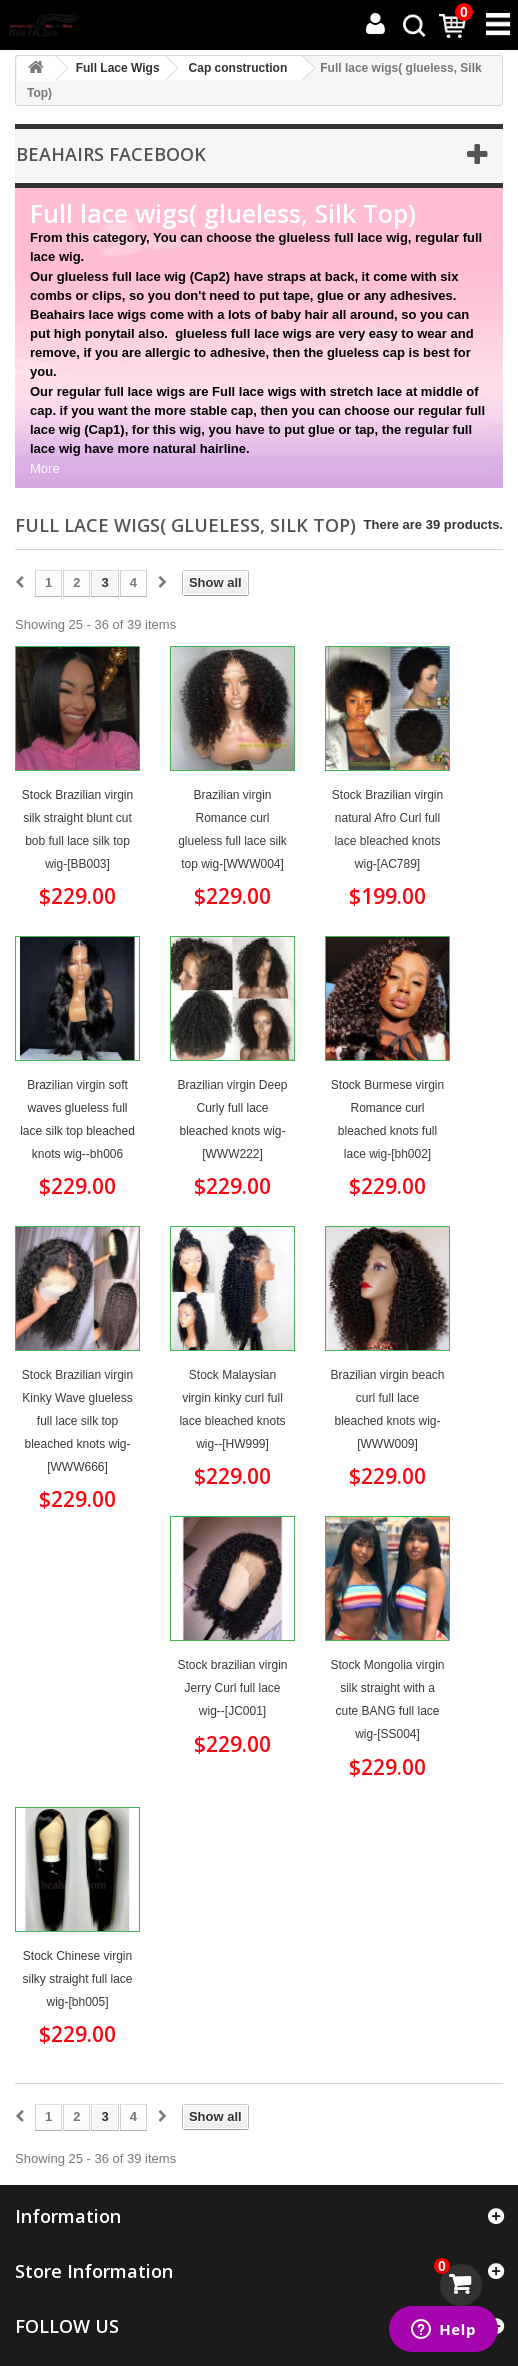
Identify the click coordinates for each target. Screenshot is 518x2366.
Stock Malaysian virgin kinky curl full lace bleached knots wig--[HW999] (232, 1409)
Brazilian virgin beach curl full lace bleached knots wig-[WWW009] (387, 1409)
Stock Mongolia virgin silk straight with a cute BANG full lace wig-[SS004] (387, 1699)
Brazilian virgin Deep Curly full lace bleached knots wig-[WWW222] (232, 1119)
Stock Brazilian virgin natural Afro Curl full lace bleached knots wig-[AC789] (387, 829)
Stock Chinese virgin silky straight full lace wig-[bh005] (77, 1979)
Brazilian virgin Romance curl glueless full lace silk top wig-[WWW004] (232, 829)
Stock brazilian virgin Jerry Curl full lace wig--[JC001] (232, 1688)
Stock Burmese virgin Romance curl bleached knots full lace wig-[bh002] (387, 1119)
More (45, 468)
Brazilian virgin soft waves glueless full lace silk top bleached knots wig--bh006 (77, 1119)
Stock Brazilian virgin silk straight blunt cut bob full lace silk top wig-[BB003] (77, 829)
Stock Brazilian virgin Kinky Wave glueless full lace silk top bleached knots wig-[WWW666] (77, 1421)
